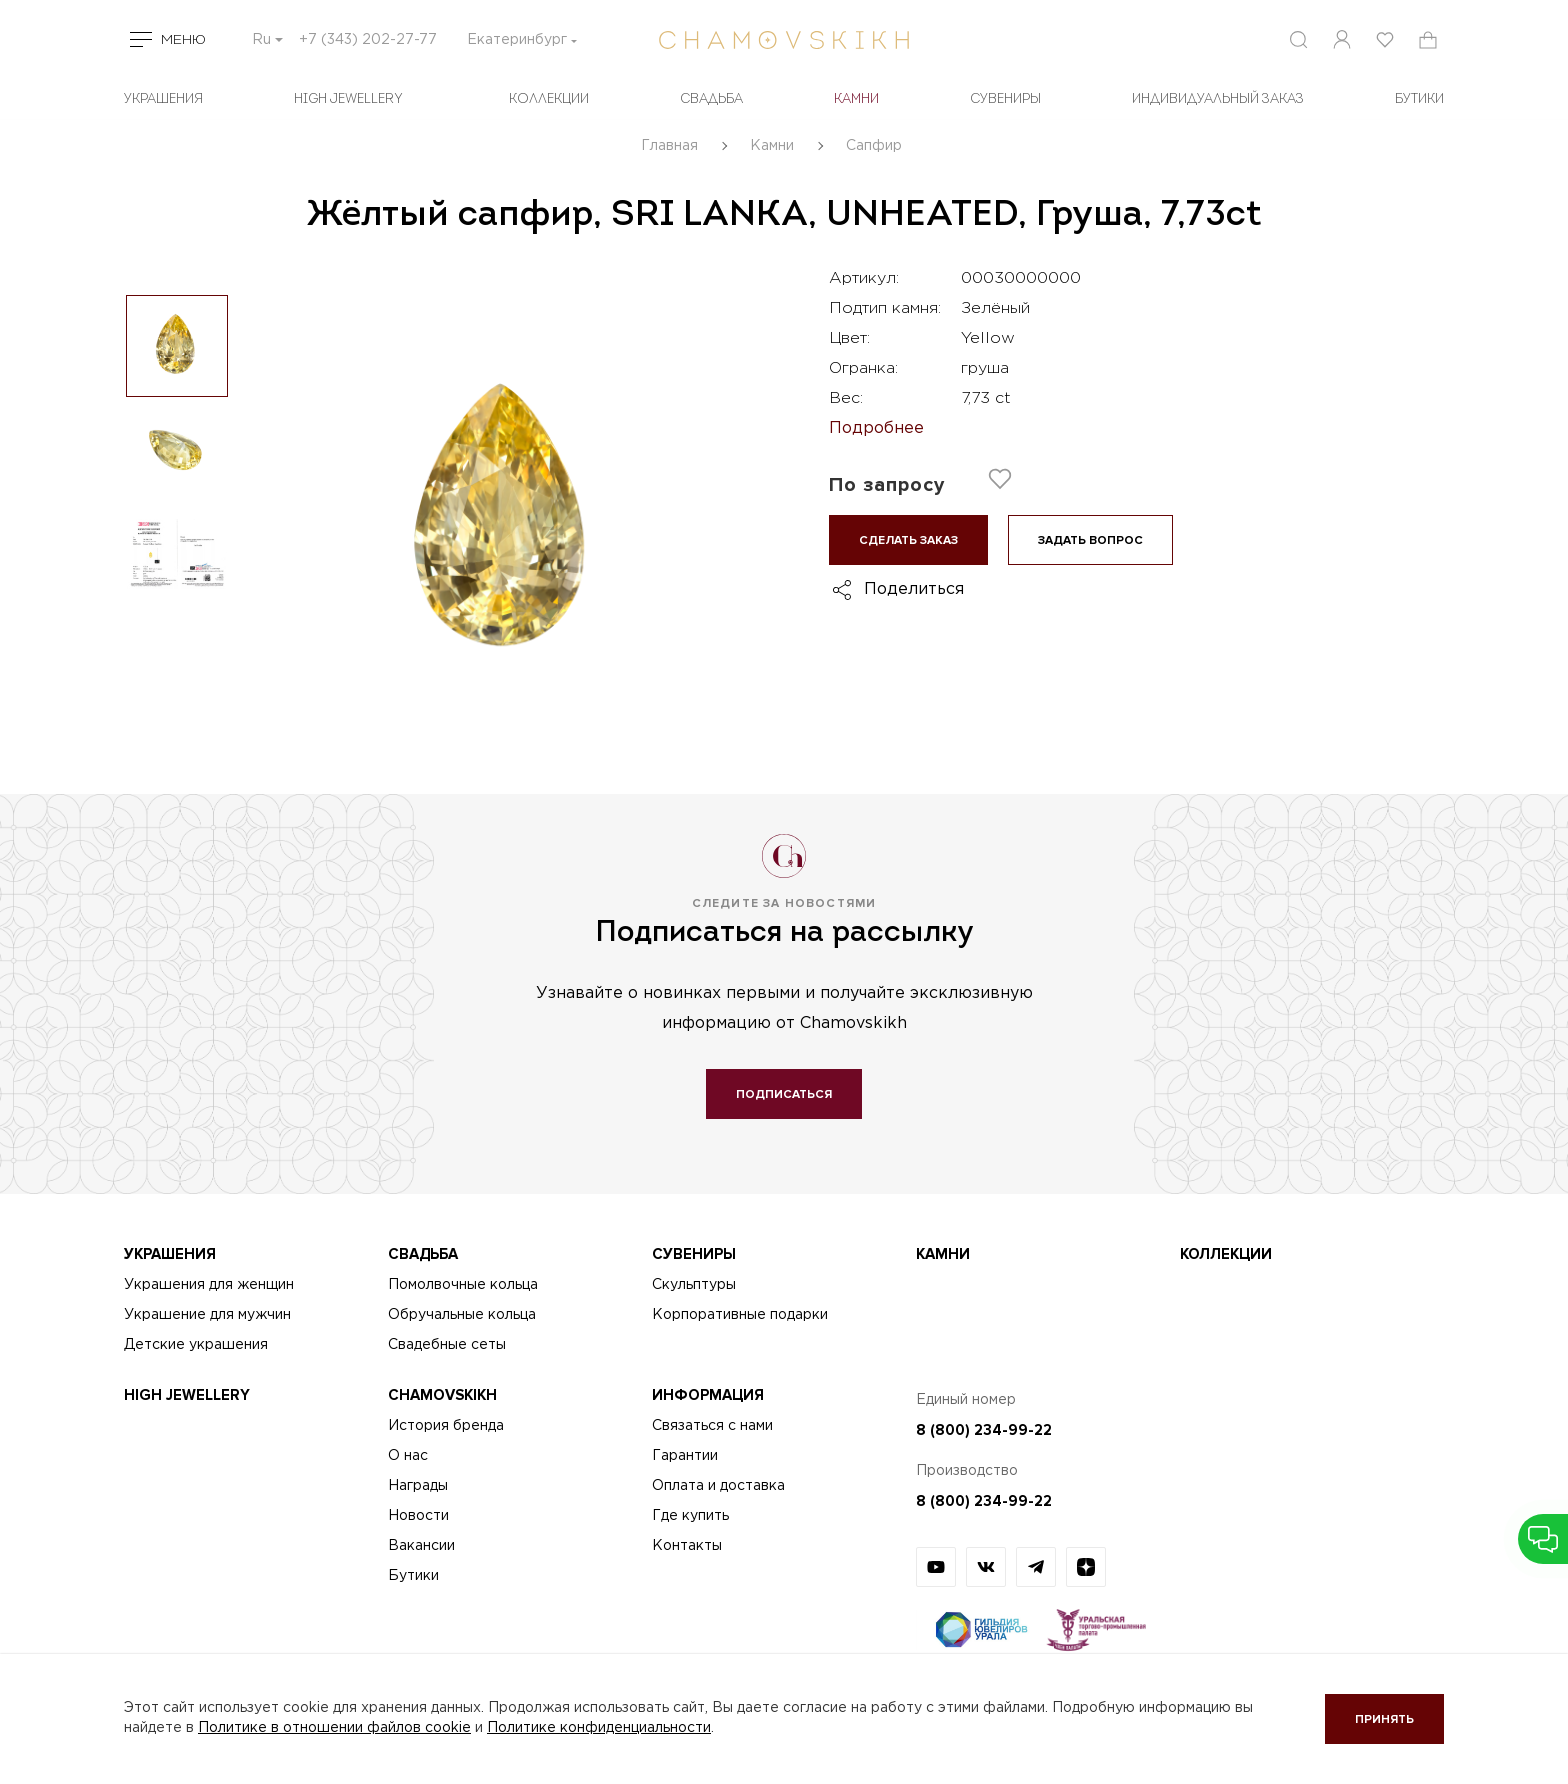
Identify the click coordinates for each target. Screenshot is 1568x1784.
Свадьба (711, 99)
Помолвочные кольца (463, 1285)
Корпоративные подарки (740, 1315)
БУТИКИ (1419, 99)
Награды (418, 1486)
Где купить (690, 1516)
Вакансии (421, 1546)
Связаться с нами (712, 1426)
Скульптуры (694, 1285)
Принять (1384, 1719)
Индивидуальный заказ (1218, 99)
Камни (856, 99)
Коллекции (549, 99)
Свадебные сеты (447, 1345)
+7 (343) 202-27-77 (368, 40)
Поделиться (914, 589)
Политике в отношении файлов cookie (334, 1728)
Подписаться (784, 1094)
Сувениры (1005, 99)
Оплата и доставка (718, 1486)
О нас (408, 1456)
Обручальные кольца (462, 1315)
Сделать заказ (908, 540)
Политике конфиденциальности (599, 1728)
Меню (183, 40)
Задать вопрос (1090, 540)
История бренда (446, 1426)
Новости (418, 1516)
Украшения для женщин (209, 1285)
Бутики (413, 1576)
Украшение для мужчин (207, 1315)
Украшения (163, 99)
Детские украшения (196, 1345)
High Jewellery (348, 99)
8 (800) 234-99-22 (984, 1430)
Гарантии (685, 1456)
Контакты (687, 1546)
